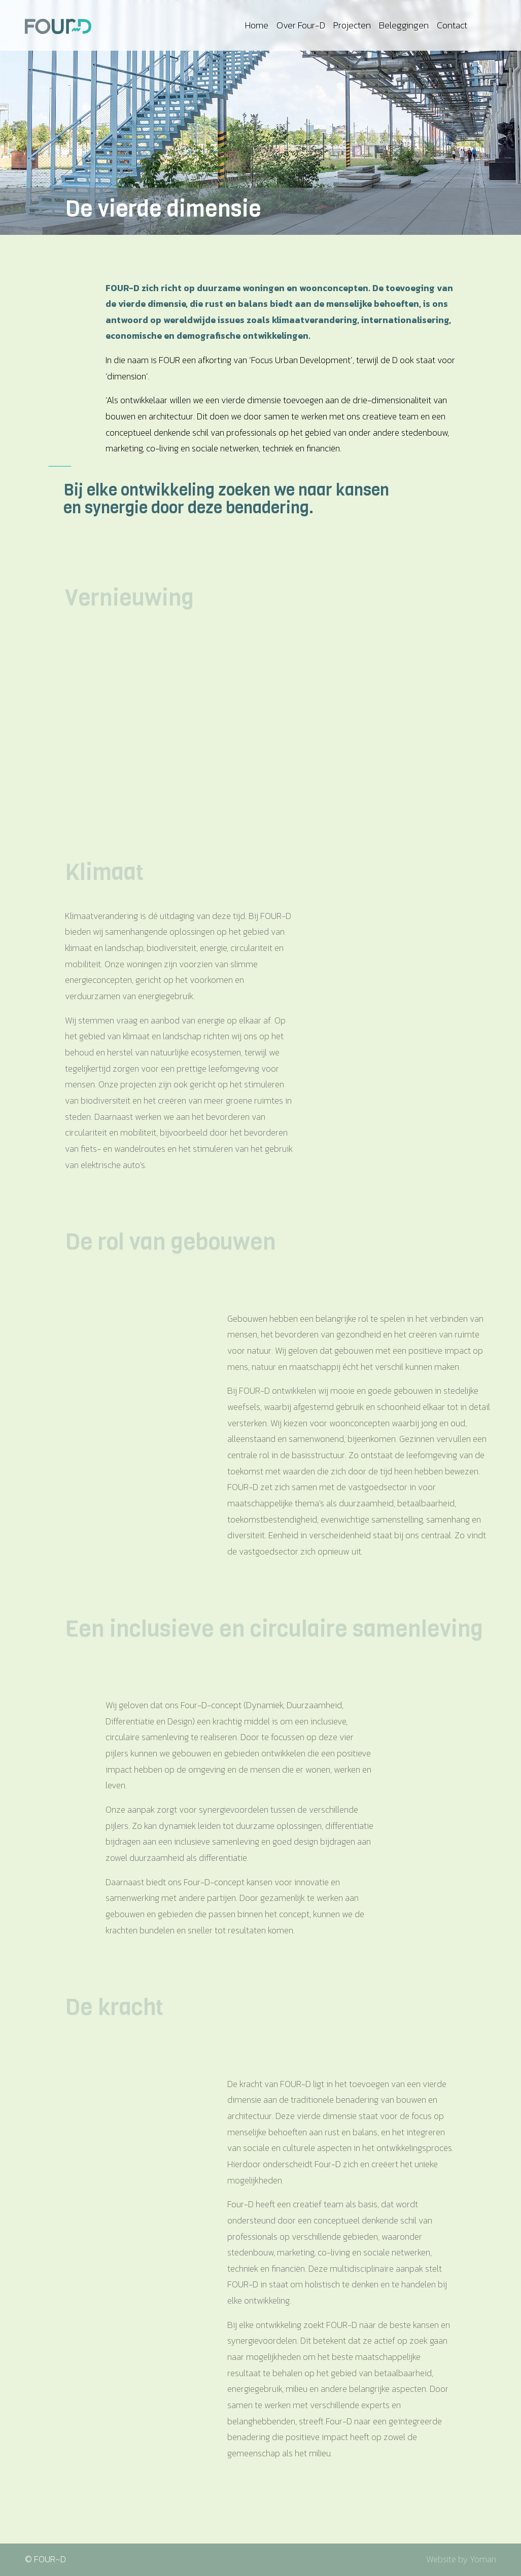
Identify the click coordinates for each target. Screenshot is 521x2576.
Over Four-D (300, 25)
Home (256, 25)
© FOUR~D (45, 2559)
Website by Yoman (461, 2559)
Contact (452, 25)
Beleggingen (404, 25)
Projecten (352, 25)
